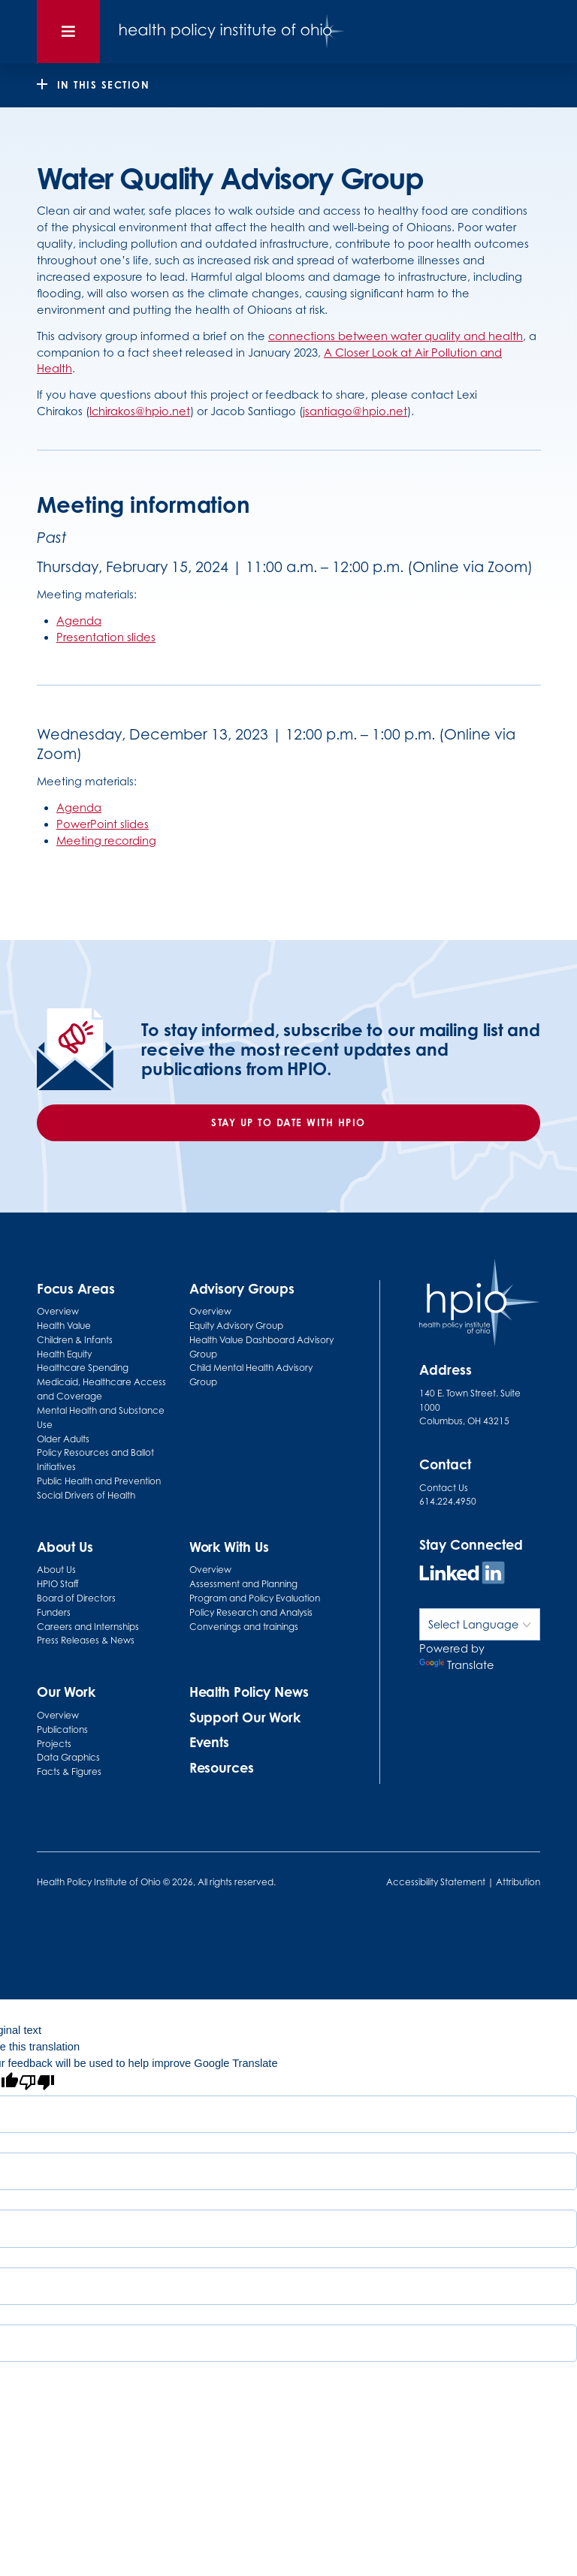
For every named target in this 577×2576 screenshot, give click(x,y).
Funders (54, 1612)
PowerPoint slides (102, 824)
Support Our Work (245, 1717)
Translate (456, 1665)
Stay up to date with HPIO (288, 1122)
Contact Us (443, 1487)
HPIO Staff (58, 1583)
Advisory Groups (242, 1288)
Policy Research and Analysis (251, 1612)
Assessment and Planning (243, 1583)
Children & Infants (75, 1339)
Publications (62, 1729)
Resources (221, 1767)
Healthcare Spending (82, 1367)
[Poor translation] (37, 2083)
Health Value (64, 1325)
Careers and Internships (88, 1626)
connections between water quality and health (395, 336)
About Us (56, 1569)
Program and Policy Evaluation (254, 1598)
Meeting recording (106, 840)
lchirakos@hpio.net (139, 411)
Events (209, 1742)
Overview (58, 1311)
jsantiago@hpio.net (355, 411)
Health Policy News (249, 1691)
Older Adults (63, 1439)
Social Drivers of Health (86, 1495)
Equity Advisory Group (236, 1325)
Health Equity (64, 1354)
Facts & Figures (69, 1771)
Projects (54, 1743)
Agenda (78, 620)
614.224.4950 (447, 1501)
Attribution (518, 1882)
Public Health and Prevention (99, 1481)
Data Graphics (68, 1757)
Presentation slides (106, 637)
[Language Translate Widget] (480, 1624)
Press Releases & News (85, 1640)
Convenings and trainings (243, 1626)
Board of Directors (76, 1598)
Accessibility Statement (435, 1882)
